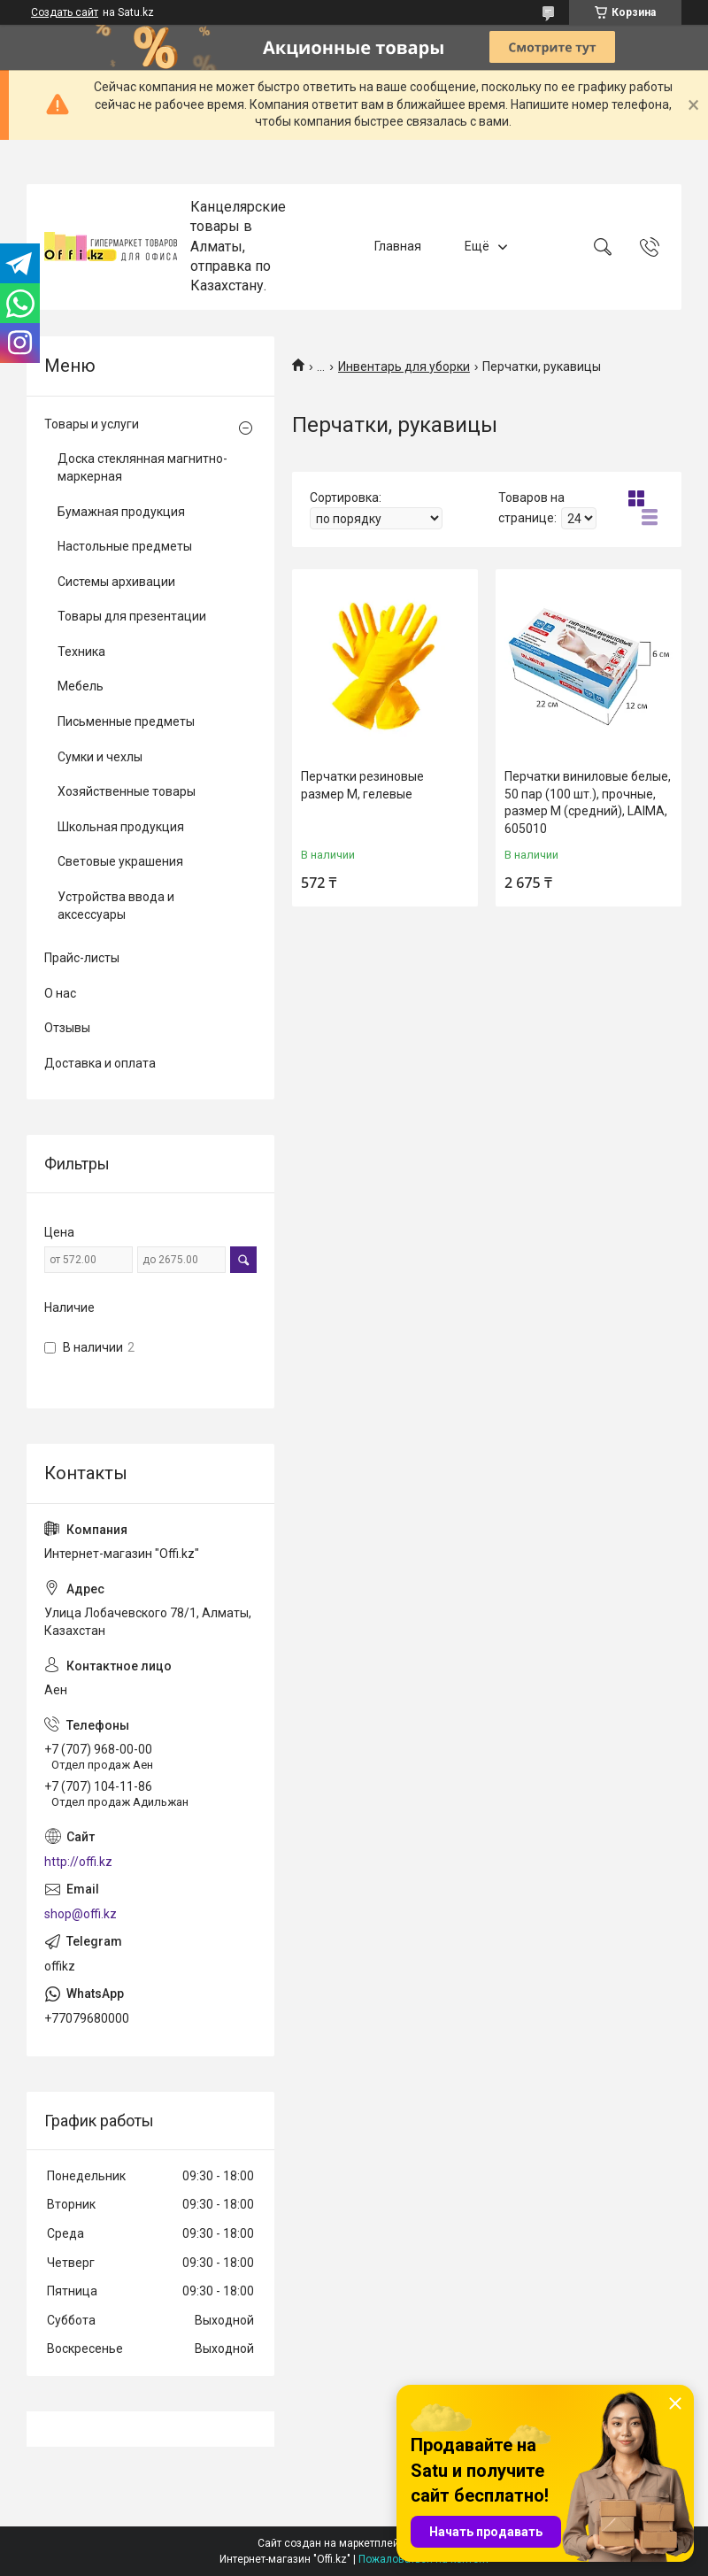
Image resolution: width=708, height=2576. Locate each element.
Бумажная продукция (121, 512)
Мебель (81, 686)
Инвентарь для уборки (404, 366)
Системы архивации (116, 582)
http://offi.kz (78, 1862)
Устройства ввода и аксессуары (116, 906)
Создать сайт (64, 12)
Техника (81, 651)
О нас (60, 993)
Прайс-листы (81, 958)
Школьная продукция (121, 827)
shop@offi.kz (80, 1914)
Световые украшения (120, 861)
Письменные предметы (126, 721)
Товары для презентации (132, 616)
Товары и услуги (91, 424)
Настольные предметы (125, 546)
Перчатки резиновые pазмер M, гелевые (362, 785)
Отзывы (67, 1028)
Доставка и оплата (100, 1063)
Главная (397, 246)
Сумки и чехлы (100, 757)
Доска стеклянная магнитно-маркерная (142, 467)
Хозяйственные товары (127, 791)
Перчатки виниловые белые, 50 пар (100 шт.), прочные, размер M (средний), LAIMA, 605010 (587, 802)
